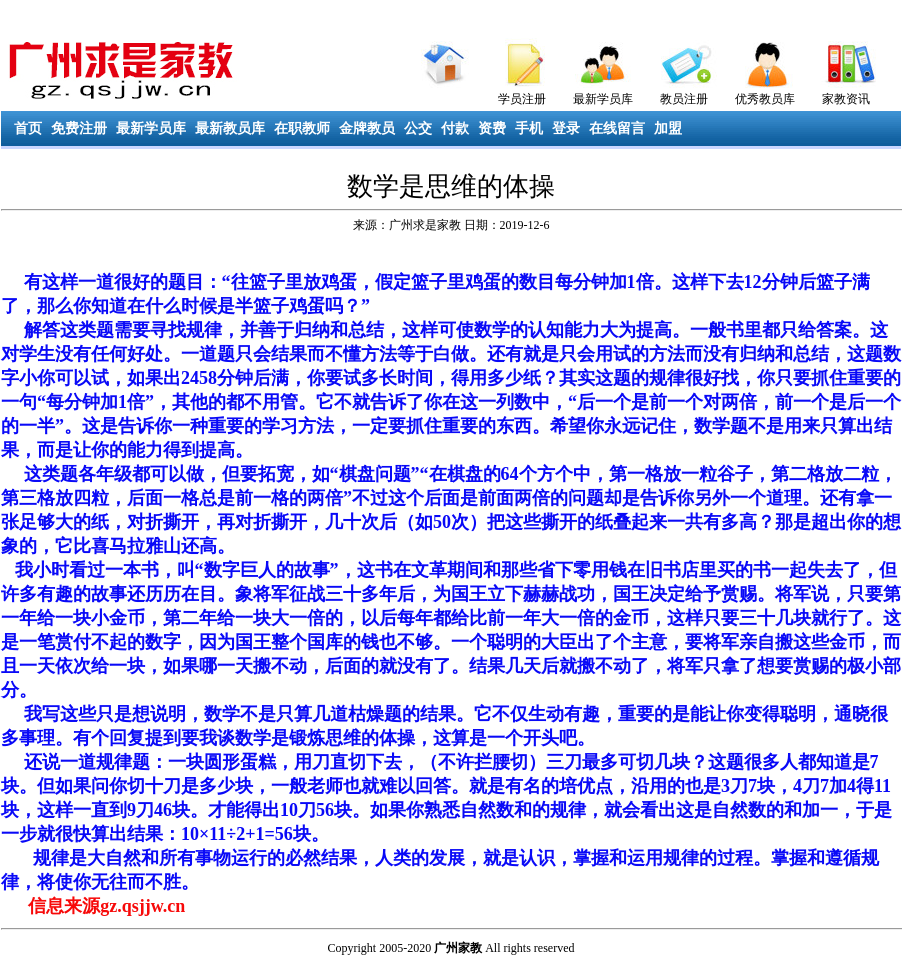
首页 (28, 128)
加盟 (668, 128)
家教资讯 (846, 99)
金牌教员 (367, 128)
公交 (418, 128)
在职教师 (302, 128)
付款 (455, 128)
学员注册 (522, 99)
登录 (566, 128)
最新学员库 (603, 99)
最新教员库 (230, 128)
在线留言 (617, 128)
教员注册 (684, 99)
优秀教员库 (765, 99)
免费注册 (79, 128)
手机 (529, 128)
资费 (492, 128)
